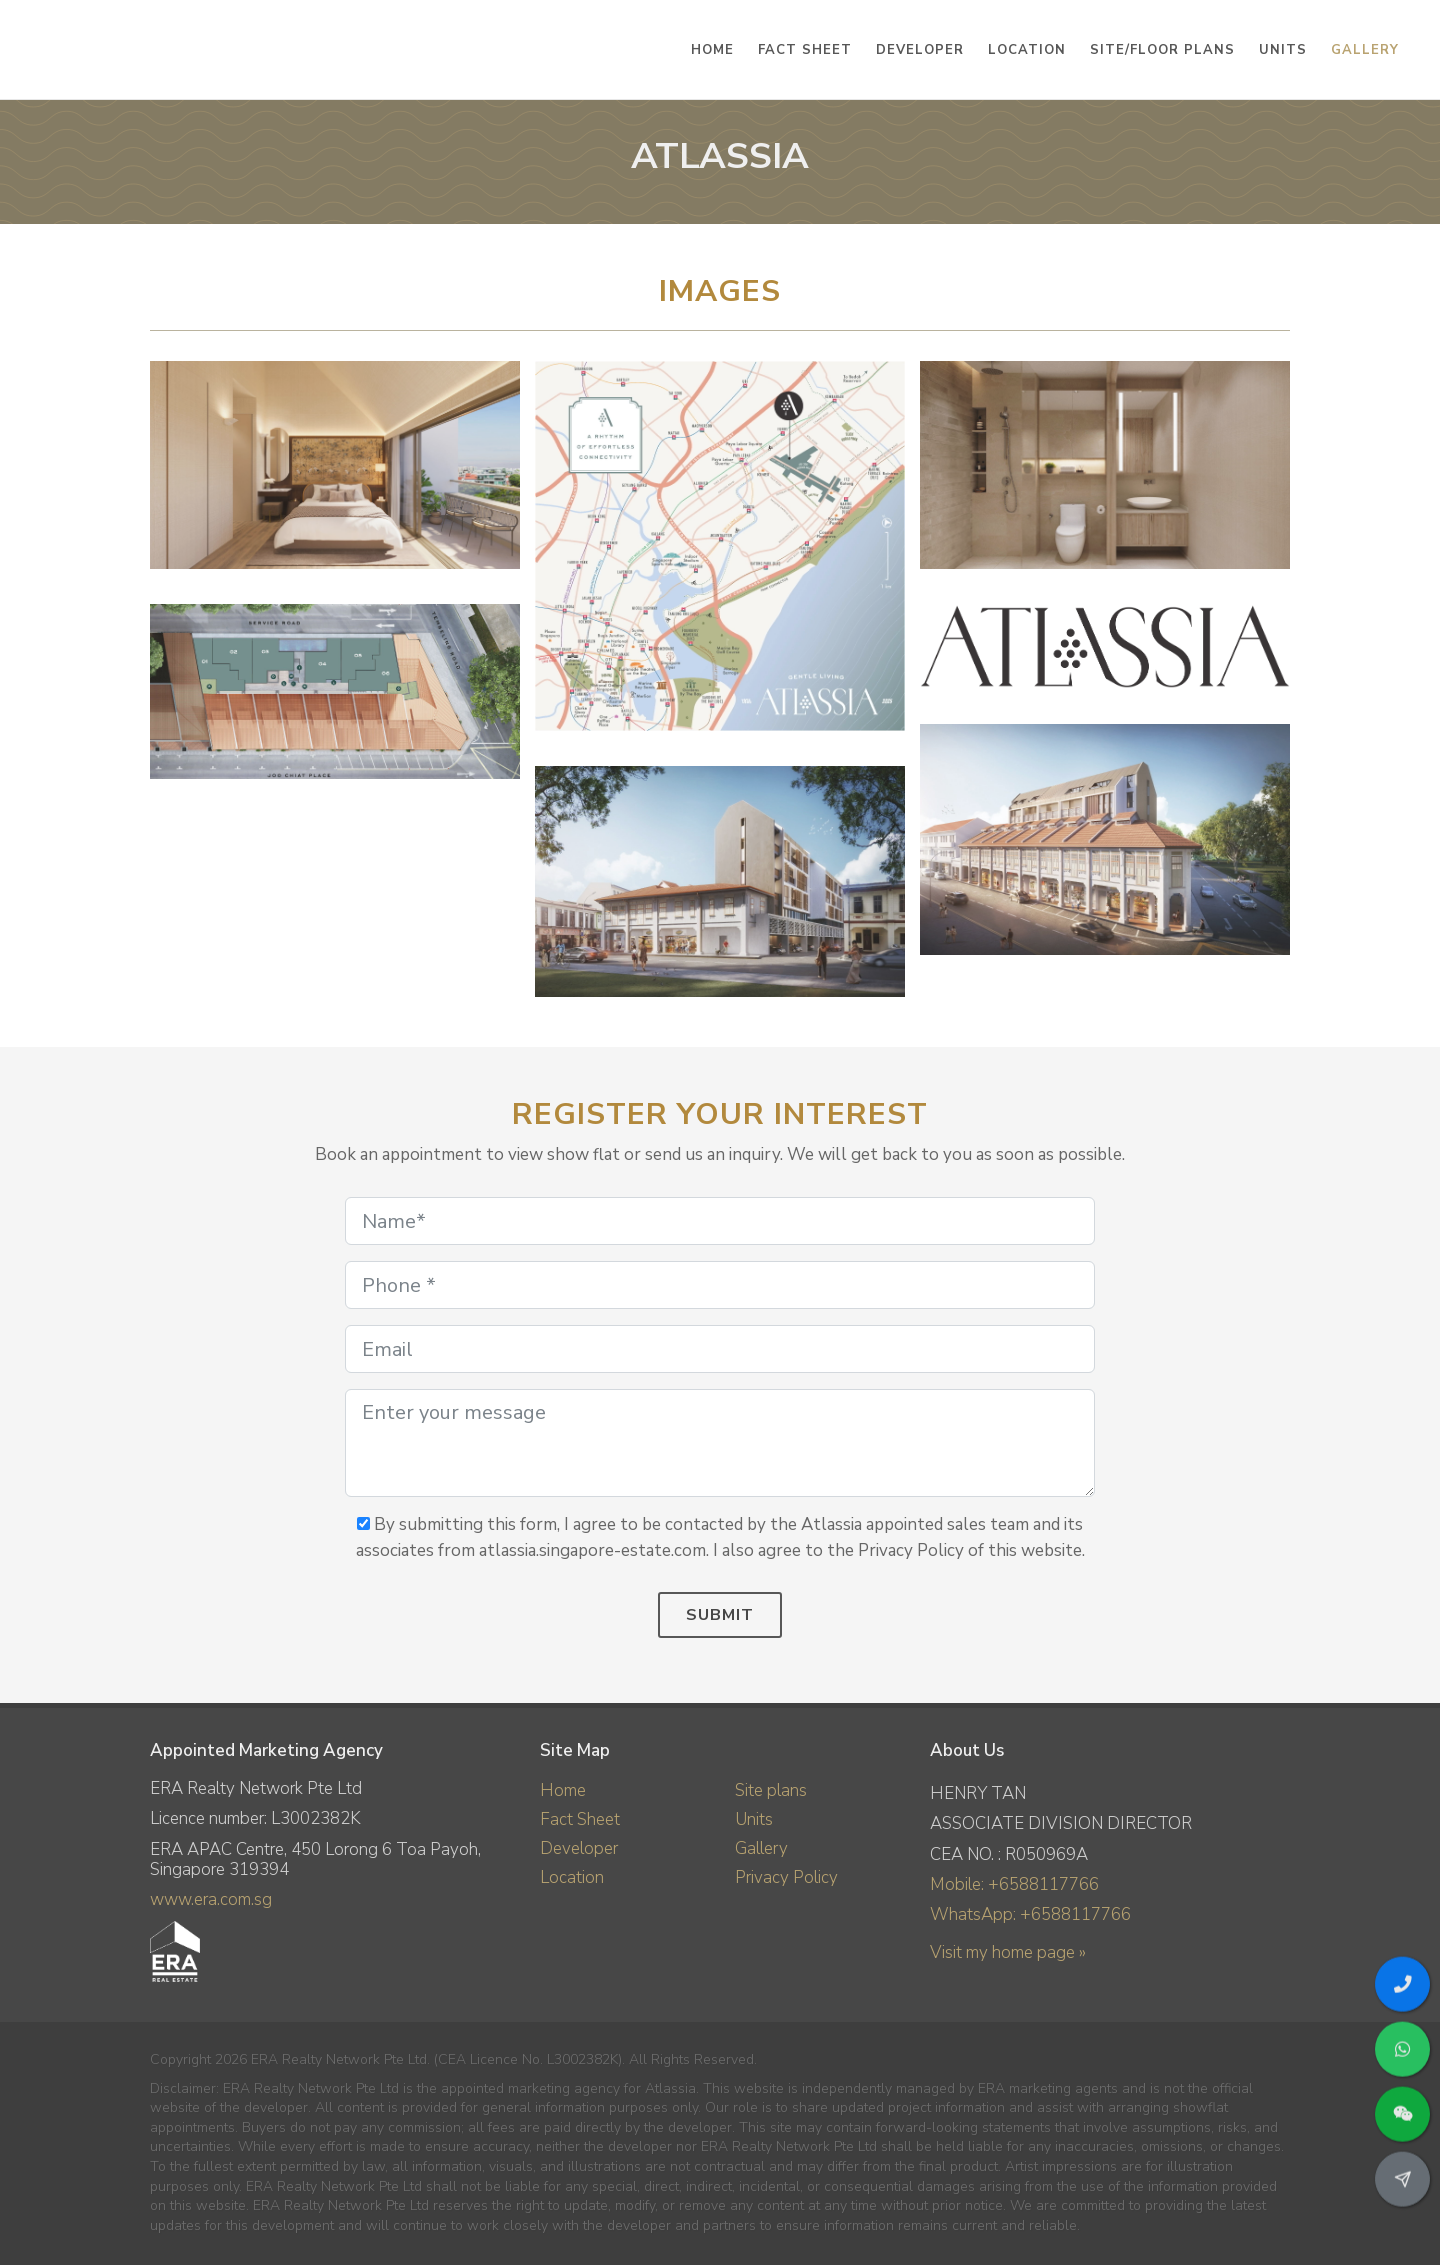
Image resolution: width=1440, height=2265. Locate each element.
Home (563, 1790)
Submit (720, 1615)
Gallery (761, 1848)
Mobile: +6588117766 (1014, 1884)
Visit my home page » (1008, 1952)
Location (572, 1877)
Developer (579, 1848)
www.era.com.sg (211, 1899)
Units (754, 1819)
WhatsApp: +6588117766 (1030, 1914)
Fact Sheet (580, 1819)
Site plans (771, 1790)
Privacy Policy (786, 1877)
